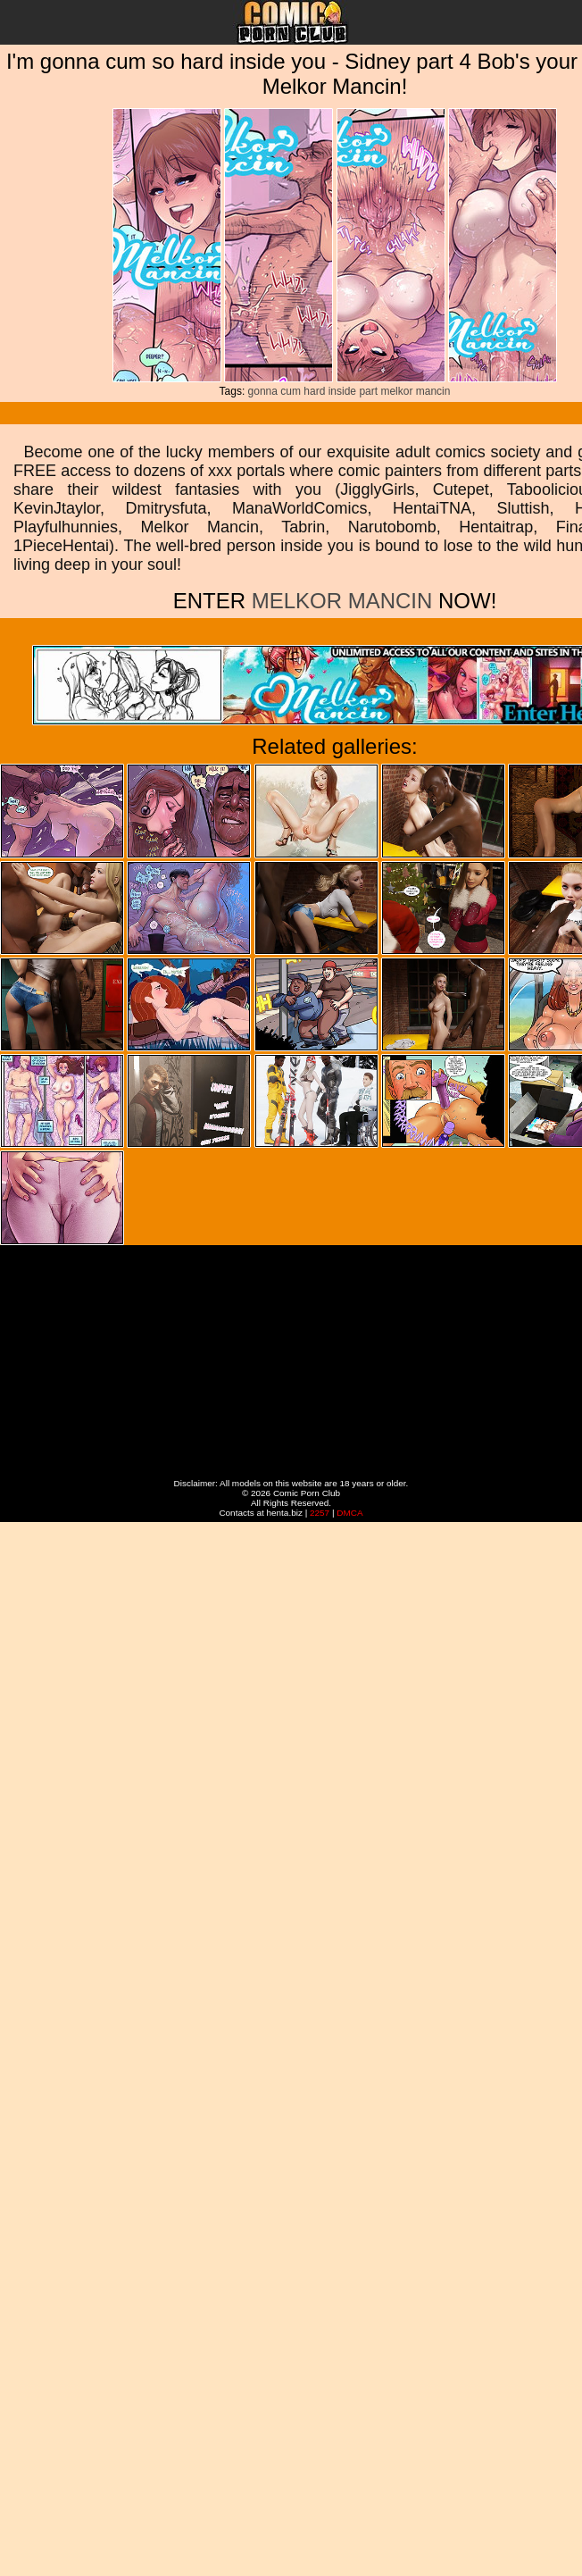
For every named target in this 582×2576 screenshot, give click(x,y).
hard (314, 391)
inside (342, 391)
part (368, 391)
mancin (433, 391)
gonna (263, 391)
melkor (396, 391)
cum (290, 391)
